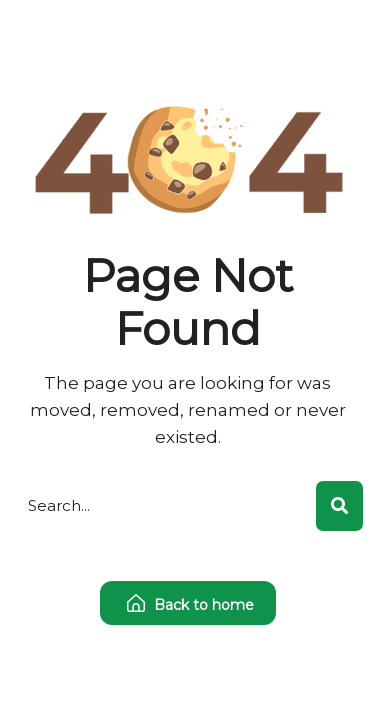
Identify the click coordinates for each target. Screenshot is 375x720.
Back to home (190, 604)
